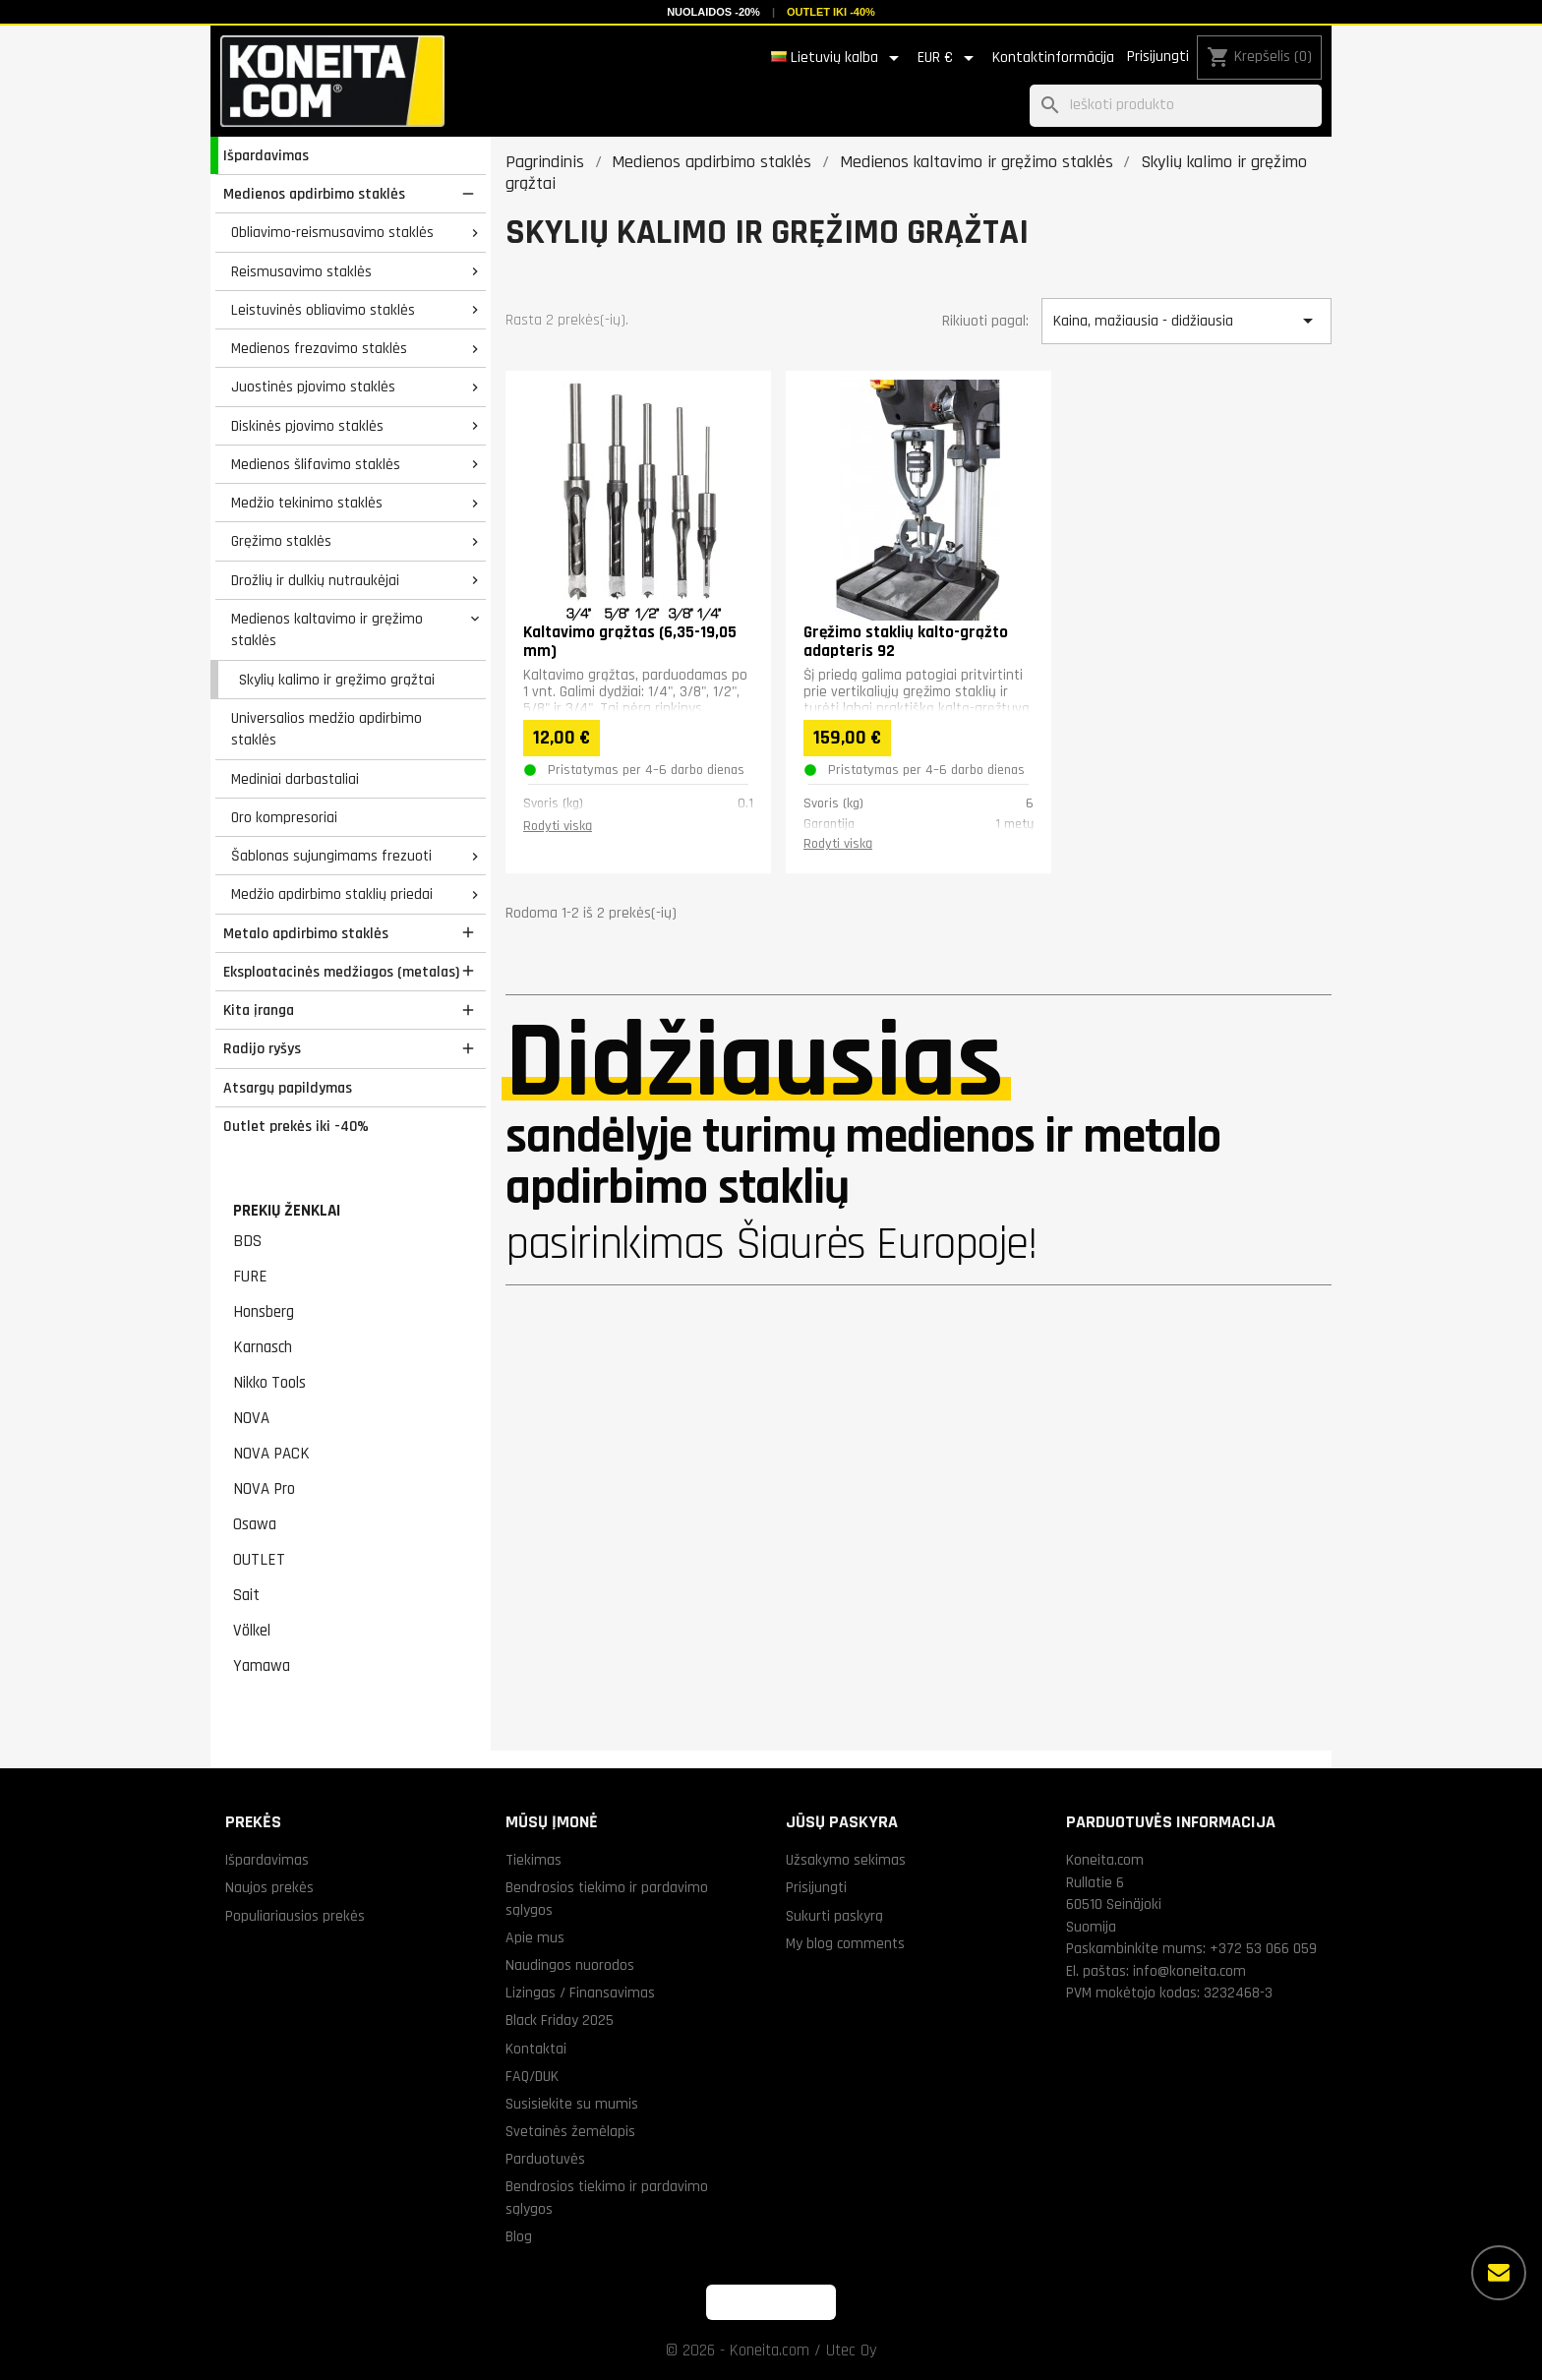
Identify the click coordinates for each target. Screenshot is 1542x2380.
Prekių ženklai (286, 1210)
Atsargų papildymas (287, 1088)
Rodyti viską (557, 826)
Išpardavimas (266, 155)
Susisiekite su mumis (571, 2103)
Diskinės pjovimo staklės (307, 426)
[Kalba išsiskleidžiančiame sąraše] (838, 58)
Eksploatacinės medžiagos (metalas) (341, 972)
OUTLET (259, 1560)
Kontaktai (535, 2048)
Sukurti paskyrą (834, 1916)
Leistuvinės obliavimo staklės (323, 310)
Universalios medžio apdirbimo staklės (326, 729)
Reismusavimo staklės (301, 271)
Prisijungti (1158, 56)
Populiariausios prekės (295, 1916)
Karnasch (262, 1347)
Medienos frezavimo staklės (319, 348)
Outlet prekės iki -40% (296, 1126)
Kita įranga (258, 1010)
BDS (247, 1241)
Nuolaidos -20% (713, 12)
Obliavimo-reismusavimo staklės (332, 232)
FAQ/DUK (532, 2076)
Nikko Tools (269, 1383)
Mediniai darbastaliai (295, 779)
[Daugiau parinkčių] (1498, 2272)
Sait (246, 1595)
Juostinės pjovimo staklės (313, 386)
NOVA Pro (264, 1489)
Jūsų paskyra (842, 1822)
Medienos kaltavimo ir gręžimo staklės (327, 630)
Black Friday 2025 (559, 2020)
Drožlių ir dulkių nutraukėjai (315, 580)
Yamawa (261, 1666)
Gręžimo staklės (281, 541)
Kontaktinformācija (1053, 57)
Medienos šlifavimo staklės (315, 464)
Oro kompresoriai (284, 817)
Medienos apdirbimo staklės (314, 194)
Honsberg (263, 1312)
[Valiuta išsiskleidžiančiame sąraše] (949, 58)
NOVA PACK (271, 1453)
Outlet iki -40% (831, 12)
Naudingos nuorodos (569, 1965)
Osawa (254, 1524)
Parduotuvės (545, 2159)
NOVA (251, 1418)
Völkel (251, 1630)
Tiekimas (533, 1860)
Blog (518, 2236)
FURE (250, 1276)
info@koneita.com (1189, 1971)
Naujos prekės (269, 1887)
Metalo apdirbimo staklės (305, 933)
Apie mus (534, 1937)
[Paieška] (1176, 106)
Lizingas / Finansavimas (580, 1992)
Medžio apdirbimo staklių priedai (332, 894)
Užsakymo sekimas (846, 1860)
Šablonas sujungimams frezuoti (331, 855)
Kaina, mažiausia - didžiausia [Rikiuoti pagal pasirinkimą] (1186, 320)
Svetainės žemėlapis (570, 2131)
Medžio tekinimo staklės (307, 502)
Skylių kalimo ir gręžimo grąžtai (337, 679)
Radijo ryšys (262, 1048)
